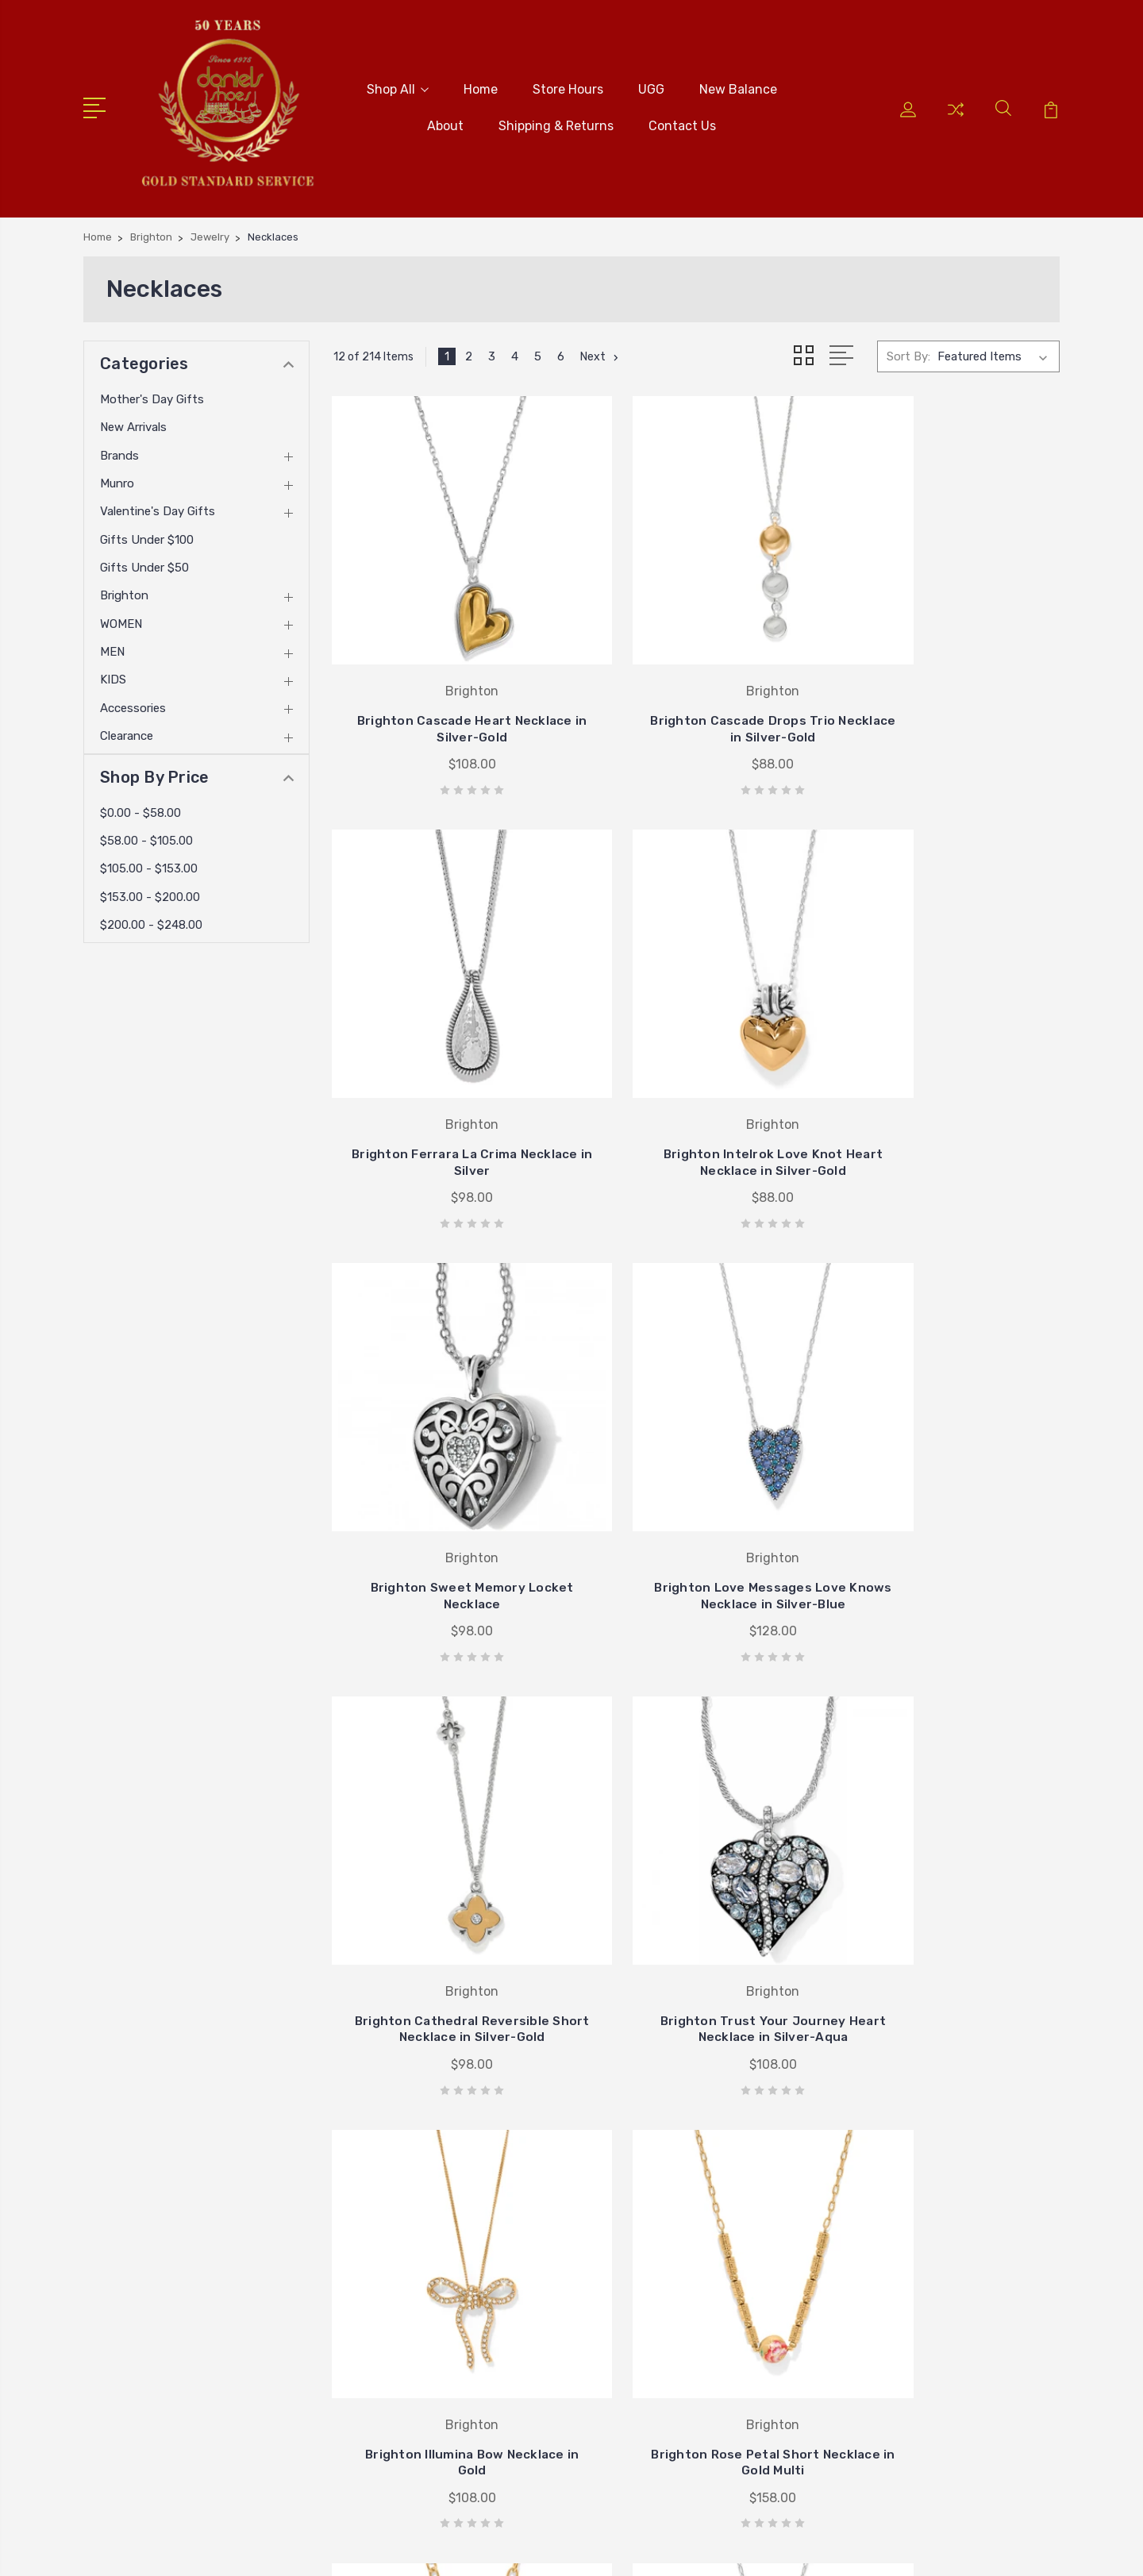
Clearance (126, 731)
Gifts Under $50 (144, 563)
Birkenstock (656, 2255)
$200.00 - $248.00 (151, 919)
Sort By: (908, 352)
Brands (119, 450)
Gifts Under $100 (147, 534)
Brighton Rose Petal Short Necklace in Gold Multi (446, 1900)
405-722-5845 (148, 2155)
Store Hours (568, 86)
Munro (117, 478)
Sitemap (385, 2548)
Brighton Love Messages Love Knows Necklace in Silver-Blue (946, 1080)
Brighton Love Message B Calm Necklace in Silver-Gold (946, 1900)
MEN (112, 647)
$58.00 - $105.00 (146, 835)
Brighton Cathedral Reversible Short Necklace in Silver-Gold (446, 1486)
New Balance (738, 86)
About (445, 123)
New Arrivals (133, 422)
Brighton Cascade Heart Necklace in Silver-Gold (446, 681)
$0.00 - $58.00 (140, 807)
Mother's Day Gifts (152, 394)
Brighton (124, 590)
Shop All (398, 86)
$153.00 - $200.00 (150, 891)
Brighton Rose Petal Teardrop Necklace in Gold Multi (696, 1892)
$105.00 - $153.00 (149, 864)
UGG (651, 86)
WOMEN (121, 618)
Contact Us (682, 123)
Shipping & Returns (556, 123)
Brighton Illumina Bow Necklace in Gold (946, 1494)
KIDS (113, 675)
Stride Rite (653, 2231)
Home (481, 86)
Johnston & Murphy (678, 2208)
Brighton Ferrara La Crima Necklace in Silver (946, 681)
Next (601, 352)
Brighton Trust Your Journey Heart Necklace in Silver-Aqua (696, 1486)
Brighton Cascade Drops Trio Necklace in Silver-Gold (697, 681)
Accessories (133, 702)
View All (646, 2303)
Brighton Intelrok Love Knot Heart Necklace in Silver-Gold (446, 1087)
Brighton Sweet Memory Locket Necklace (696, 1087)
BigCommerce (311, 2548)
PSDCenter (1031, 2548)
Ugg (635, 2279)
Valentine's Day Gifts (157, 506)
